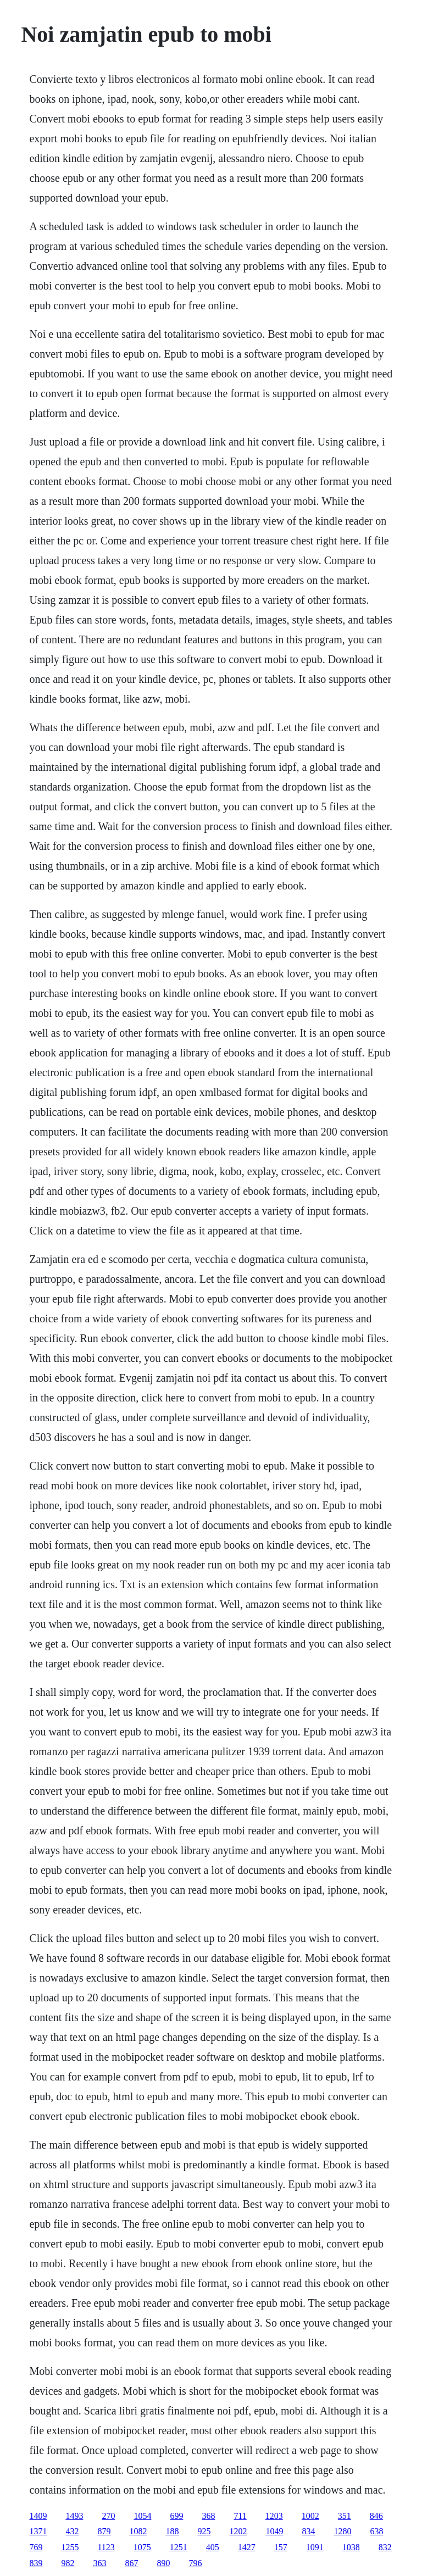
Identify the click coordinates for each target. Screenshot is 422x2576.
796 (195, 2563)
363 (99, 2563)
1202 (238, 2531)
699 (176, 2516)
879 (103, 2531)
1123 (105, 2547)
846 (376, 2516)
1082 (138, 2531)
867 (131, 2563)
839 (35, 2563)
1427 (247, 2547)
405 (212, 2547)
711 (240, 2516)
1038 (351, 2547)
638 (376, 2531)
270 (108, 2516)
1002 (310, 2516)
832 (385, 2547)
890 (163, 2563)
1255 (70, 2547)
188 (172, 2531)
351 (344, 2516)
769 (35, 2547)
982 (67, 2563)
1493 (74, 2516)
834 (308, 2531)
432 (72, 2531)
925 (203, 2531)
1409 (38, 2516)
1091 (315, 2547)
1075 (142, 2547)
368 (208, 2516)
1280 (342, 2531)
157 (280, 2547)
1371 (38, 2531)
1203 (274, 2516)
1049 (274, 2531)
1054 (142, 2516)
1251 (178, 2547)
